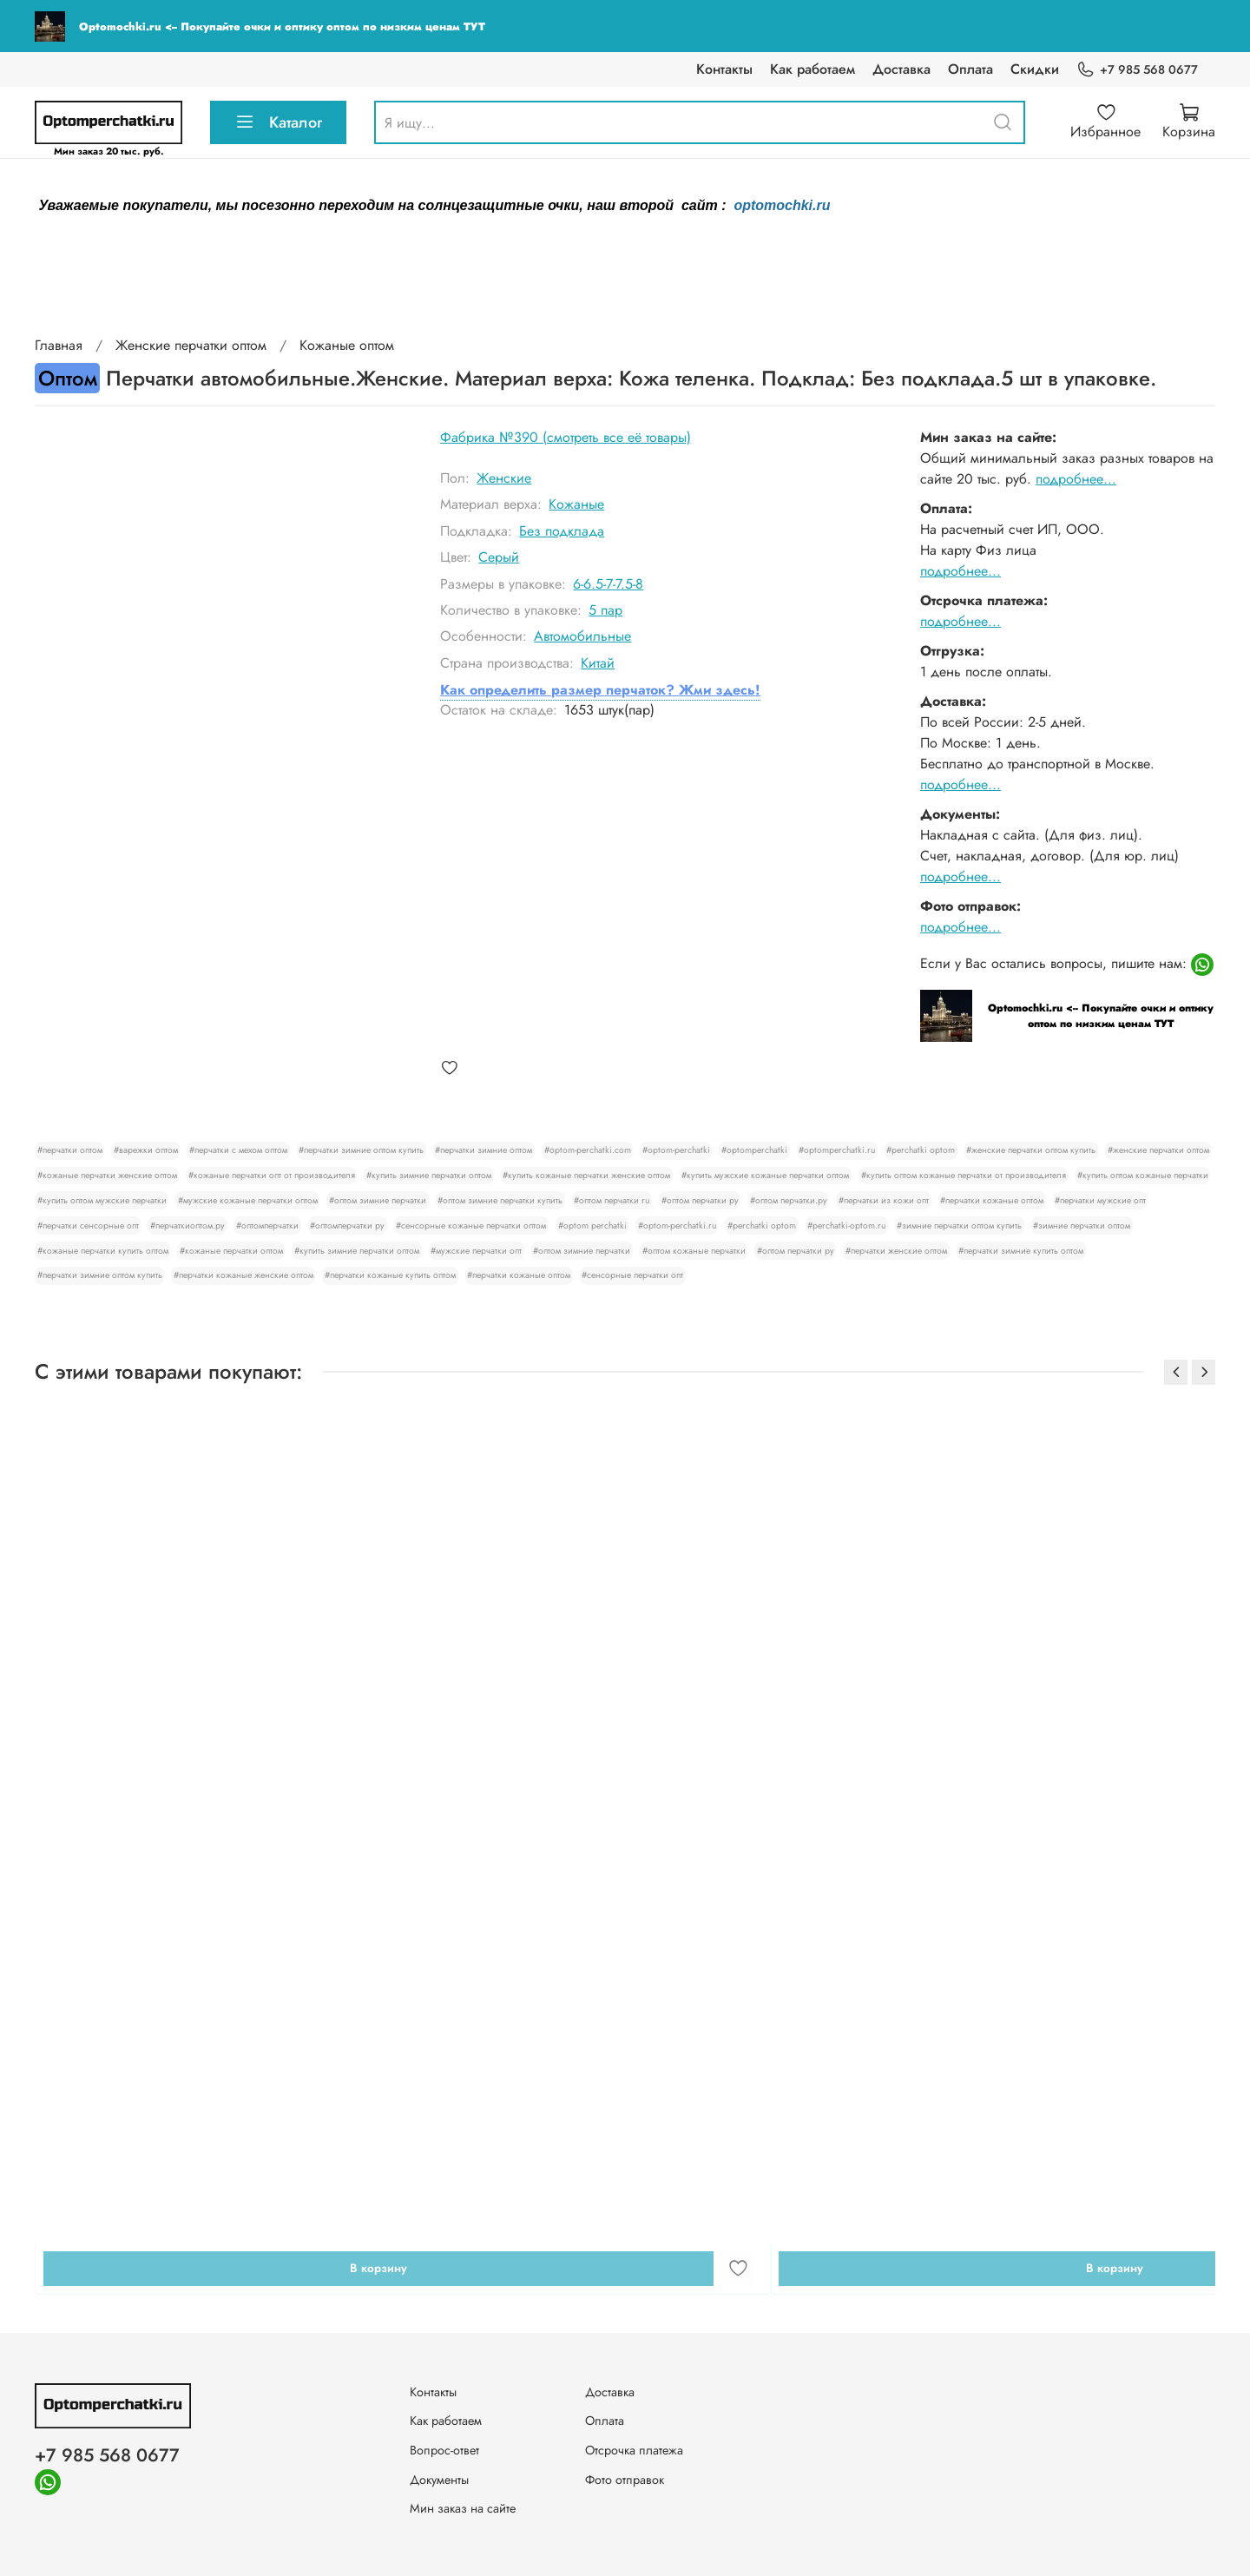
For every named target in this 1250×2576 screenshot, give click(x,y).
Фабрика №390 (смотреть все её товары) (565, 437)
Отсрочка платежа (634, 2450)
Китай (598, 663)
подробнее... (1076, 479)
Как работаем (812, 69)
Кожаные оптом (346, 345)
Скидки (1034, 69)
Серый (498, 557)
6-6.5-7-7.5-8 (608, 584)
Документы (439, 2479)
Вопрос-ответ (444, 2450)
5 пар (605, 610)
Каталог (278, 122)
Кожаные (576, 504)
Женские (504, 478)
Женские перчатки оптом (190, 345)
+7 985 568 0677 (1137, 70)
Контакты (724, 69)
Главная (58, 345)
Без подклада (561, 531)
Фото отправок (624, 2479)
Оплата (970, 69)
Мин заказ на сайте (463, 2508)
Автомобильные (582, 636)
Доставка (901, 69)
